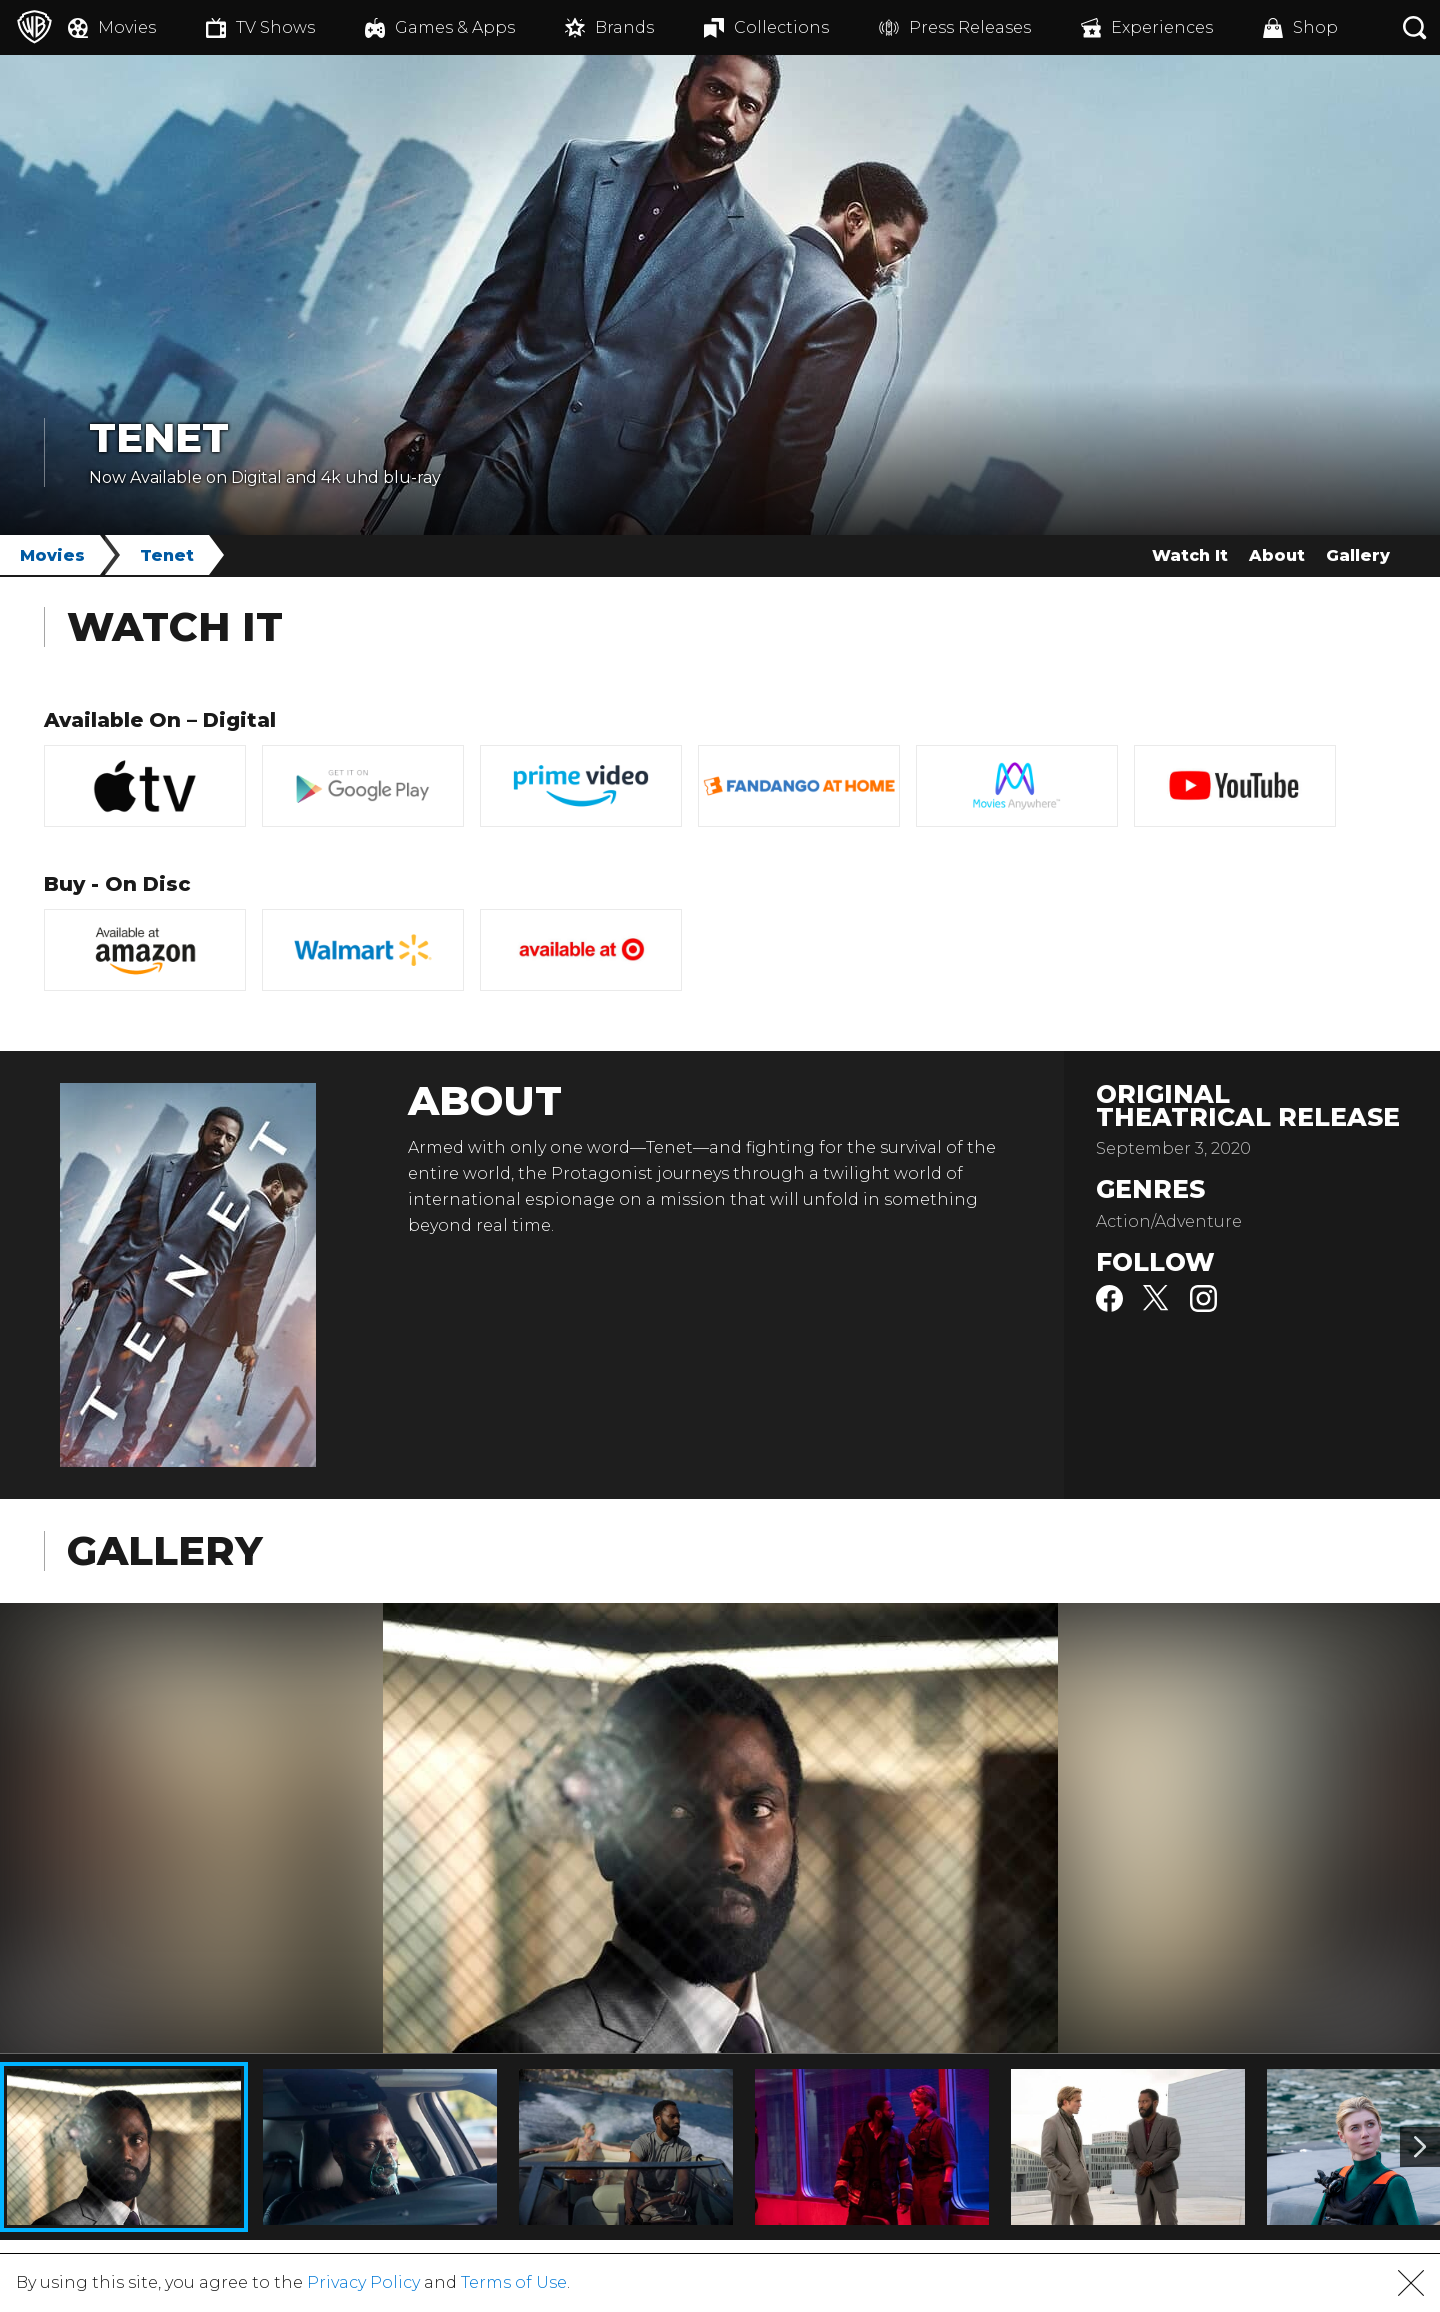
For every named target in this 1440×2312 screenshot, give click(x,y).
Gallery (1358, 555)
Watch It (1190, 555)
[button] (1411, 2283)
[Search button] (1415, 27)
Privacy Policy (363, 2282)
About (1277, 555)
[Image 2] (1420, 2147)
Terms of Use (514, 2282)
